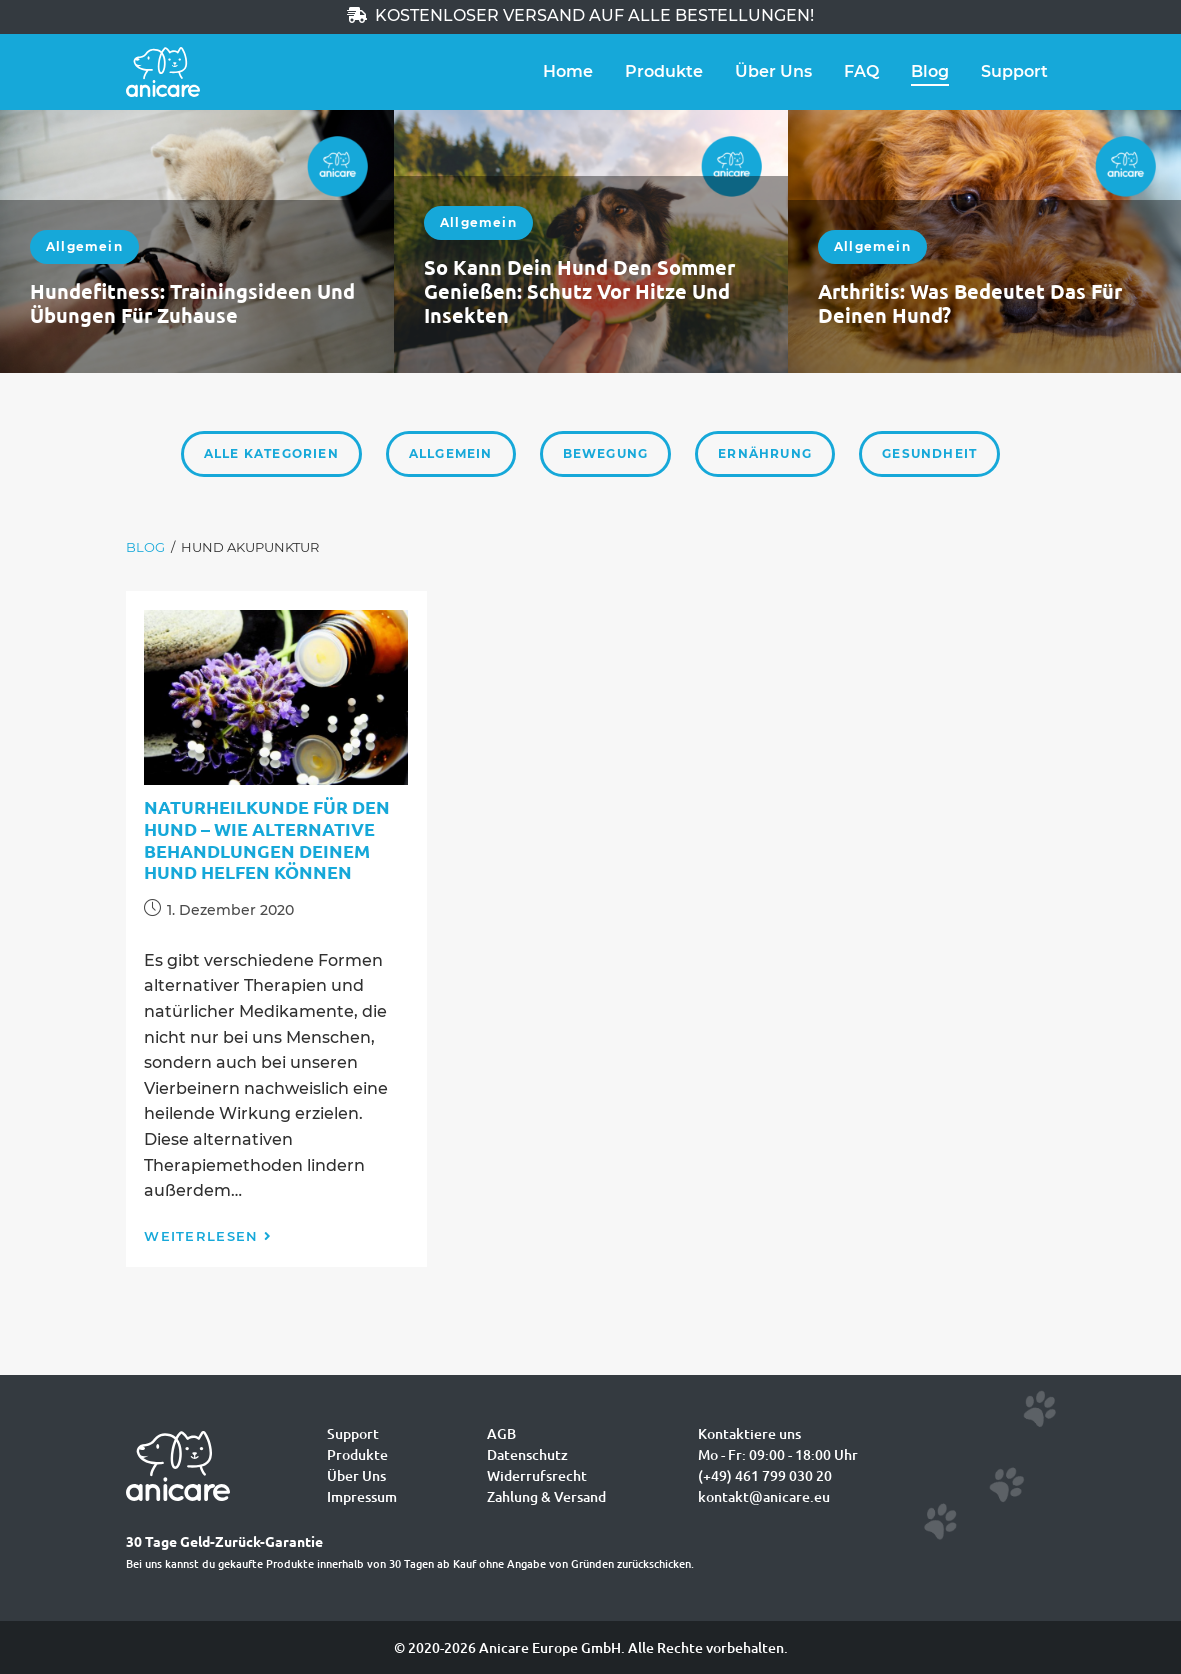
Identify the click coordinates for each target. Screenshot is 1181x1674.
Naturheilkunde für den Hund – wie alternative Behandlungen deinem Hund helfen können (267, 839)
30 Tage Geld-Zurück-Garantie (224, 1541)
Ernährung (765, 453)
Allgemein (84, 246)
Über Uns (773, 71)
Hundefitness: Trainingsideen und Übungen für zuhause (192, 303)
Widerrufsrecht (537, 1475)
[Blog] (145, 547)
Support (1014, 71)
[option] (197, 241)
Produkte (664, 71)
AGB (501, 1433)
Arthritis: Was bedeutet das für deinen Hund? (970, 303)
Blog (930, 71)
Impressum (362, 1496)
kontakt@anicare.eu (764, 1496)
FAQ (861, 71)
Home (568, 71)
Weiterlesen (208, 1236)
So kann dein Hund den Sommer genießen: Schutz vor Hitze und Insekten (579, 291)
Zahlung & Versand (546, 1496)
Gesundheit (929, 453)
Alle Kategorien (271, 453)
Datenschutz (527, 1454)
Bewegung (606, 453)
